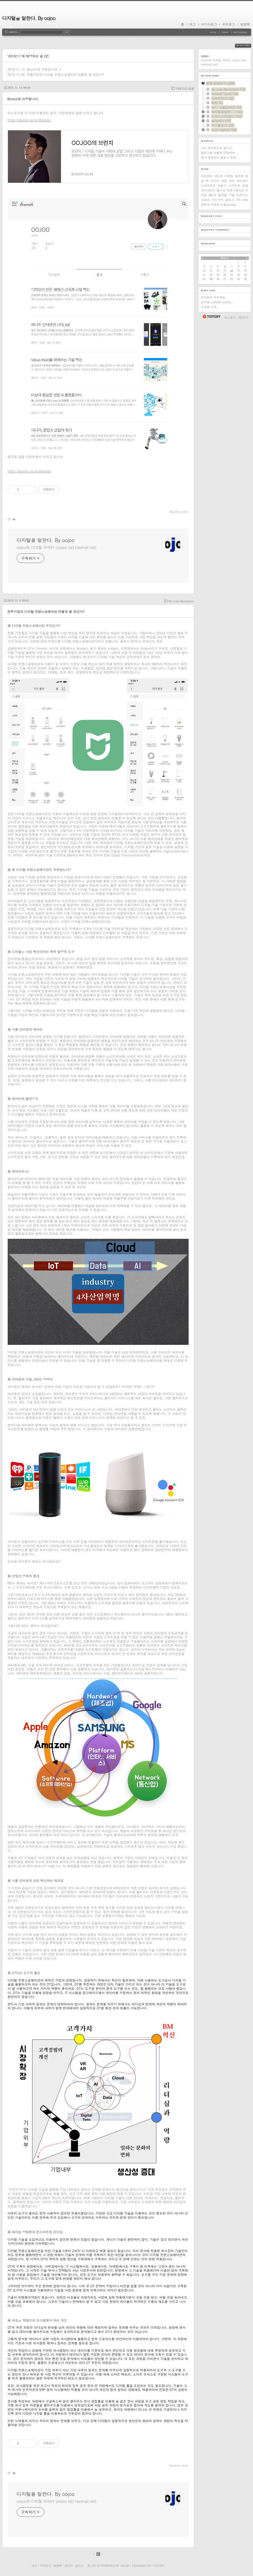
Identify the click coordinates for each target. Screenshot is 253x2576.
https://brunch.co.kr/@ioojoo (29, 120)
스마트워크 (208, 185)
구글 (231, 195)
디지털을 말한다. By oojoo (28, 18)
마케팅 (229, 176)
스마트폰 (234, 185)
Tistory (159, 2566)
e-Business (228, 205)
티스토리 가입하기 (236, 317)
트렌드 (222, 185)
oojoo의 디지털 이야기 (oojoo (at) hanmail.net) (56, 547)
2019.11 (224, 258)
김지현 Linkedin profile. (216, 302)
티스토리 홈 (211, 316)
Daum (124, 2566)
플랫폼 (222, 195)
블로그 (229, 200)
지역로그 (45, 2566)
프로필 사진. (209, 307)
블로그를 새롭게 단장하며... (219, 153)
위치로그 (228, 24)
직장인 (215, 205)
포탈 (245, 185)
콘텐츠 (205, 205)
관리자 (68, 2566)
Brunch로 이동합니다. (42, 69)
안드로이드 (208, 190)
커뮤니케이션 (235, 190)
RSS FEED (247, 46)
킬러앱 (239, 176)
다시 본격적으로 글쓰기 (216, 148)
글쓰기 (79, 2566)
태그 (192, 24)
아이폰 (218, 176)
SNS (245, 200)
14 (231, 270)
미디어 (215, 181)
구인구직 (217, 200)
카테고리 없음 (185, 88)
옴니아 (221, 190)
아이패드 (242, 181)
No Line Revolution (181, 601)
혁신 (232, 181)
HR (238, 200)
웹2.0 (212, 195)
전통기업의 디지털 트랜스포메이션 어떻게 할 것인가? (65, 74)
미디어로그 (209, 24)
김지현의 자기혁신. (214, 297)
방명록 (245, 24)
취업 (224, 181)
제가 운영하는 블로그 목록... (220, 157)
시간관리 (207, 176)
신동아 (205, 200)
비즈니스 (242, 195)
